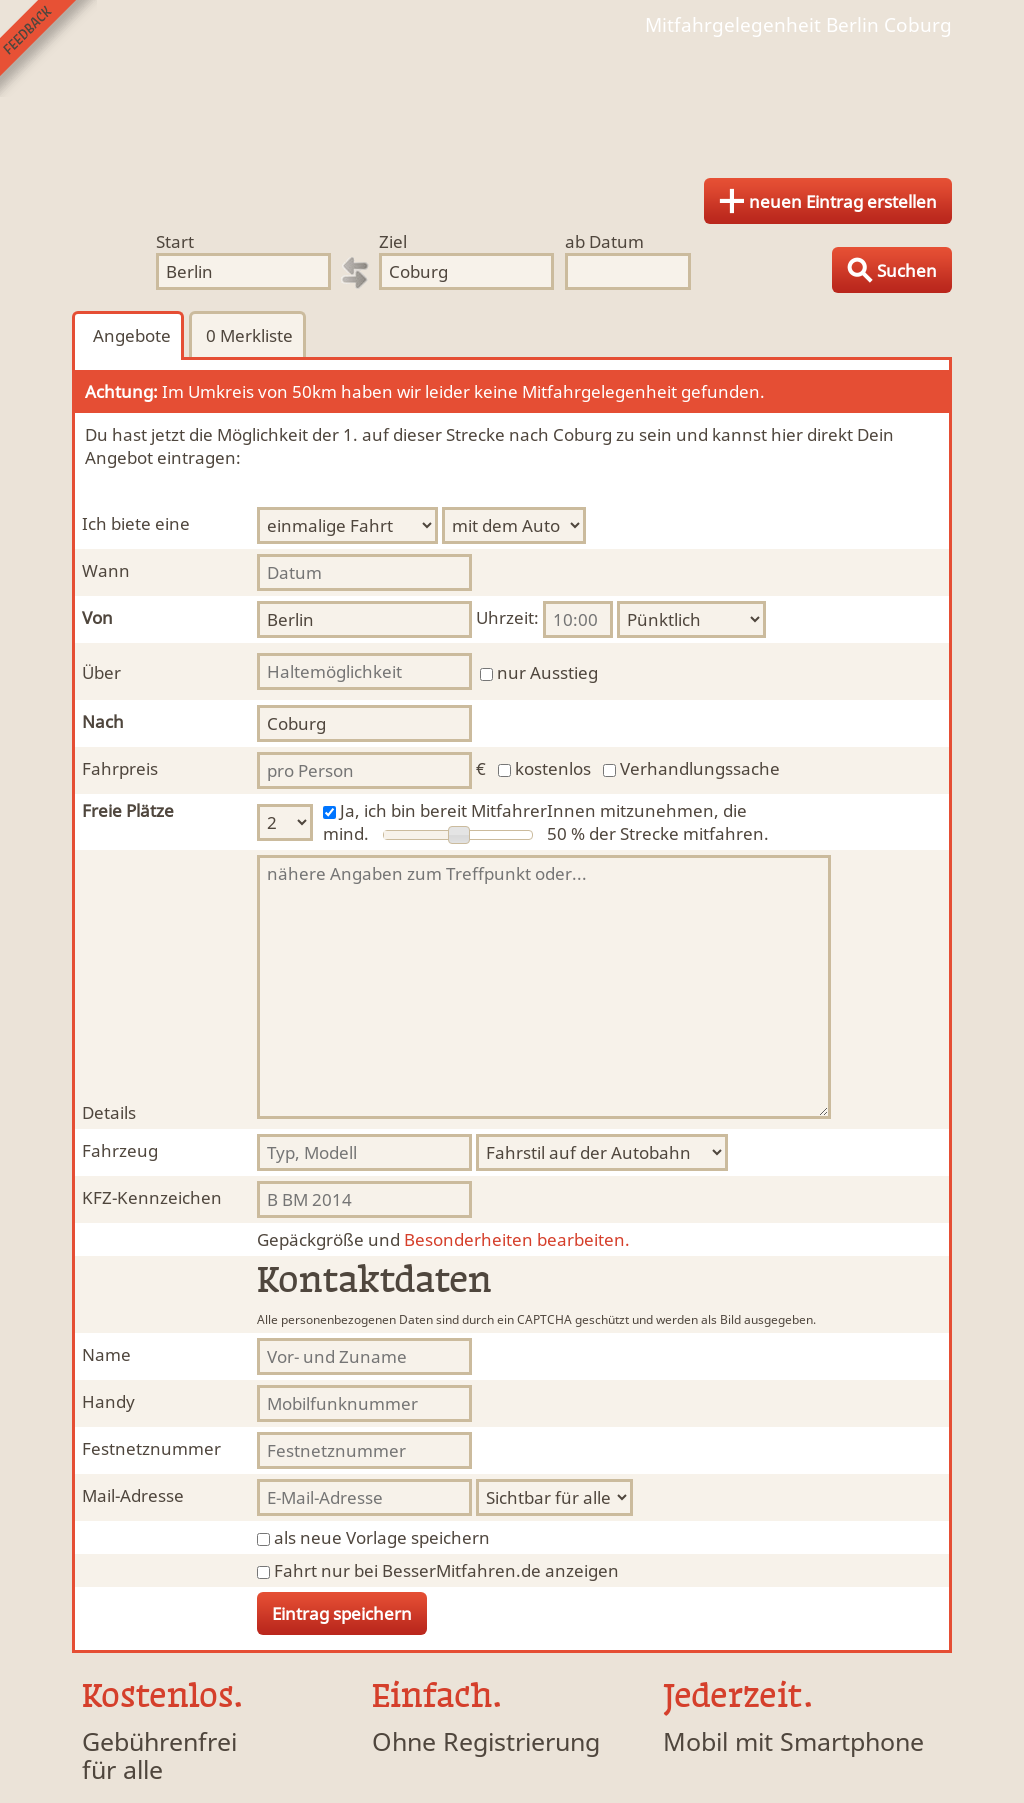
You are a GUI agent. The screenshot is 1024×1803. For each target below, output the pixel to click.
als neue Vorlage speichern (382, 1537)
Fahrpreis (120, 768)
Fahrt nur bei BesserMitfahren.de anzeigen (446, 1570)
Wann (106, 570)
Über (101, 672)
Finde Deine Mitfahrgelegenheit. (512, 100)
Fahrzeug (120, 1150)
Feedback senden (48, 48)
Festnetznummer (151, 1448)
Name (106, 1354)
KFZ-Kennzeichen (152, 1197)
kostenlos (553, 768)
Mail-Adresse (133, 1495)
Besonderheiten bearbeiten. (443, 1239)
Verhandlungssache (700, 768)
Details (109, 1112)
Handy (108, 1401)
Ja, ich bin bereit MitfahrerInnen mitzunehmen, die (543, 810)
